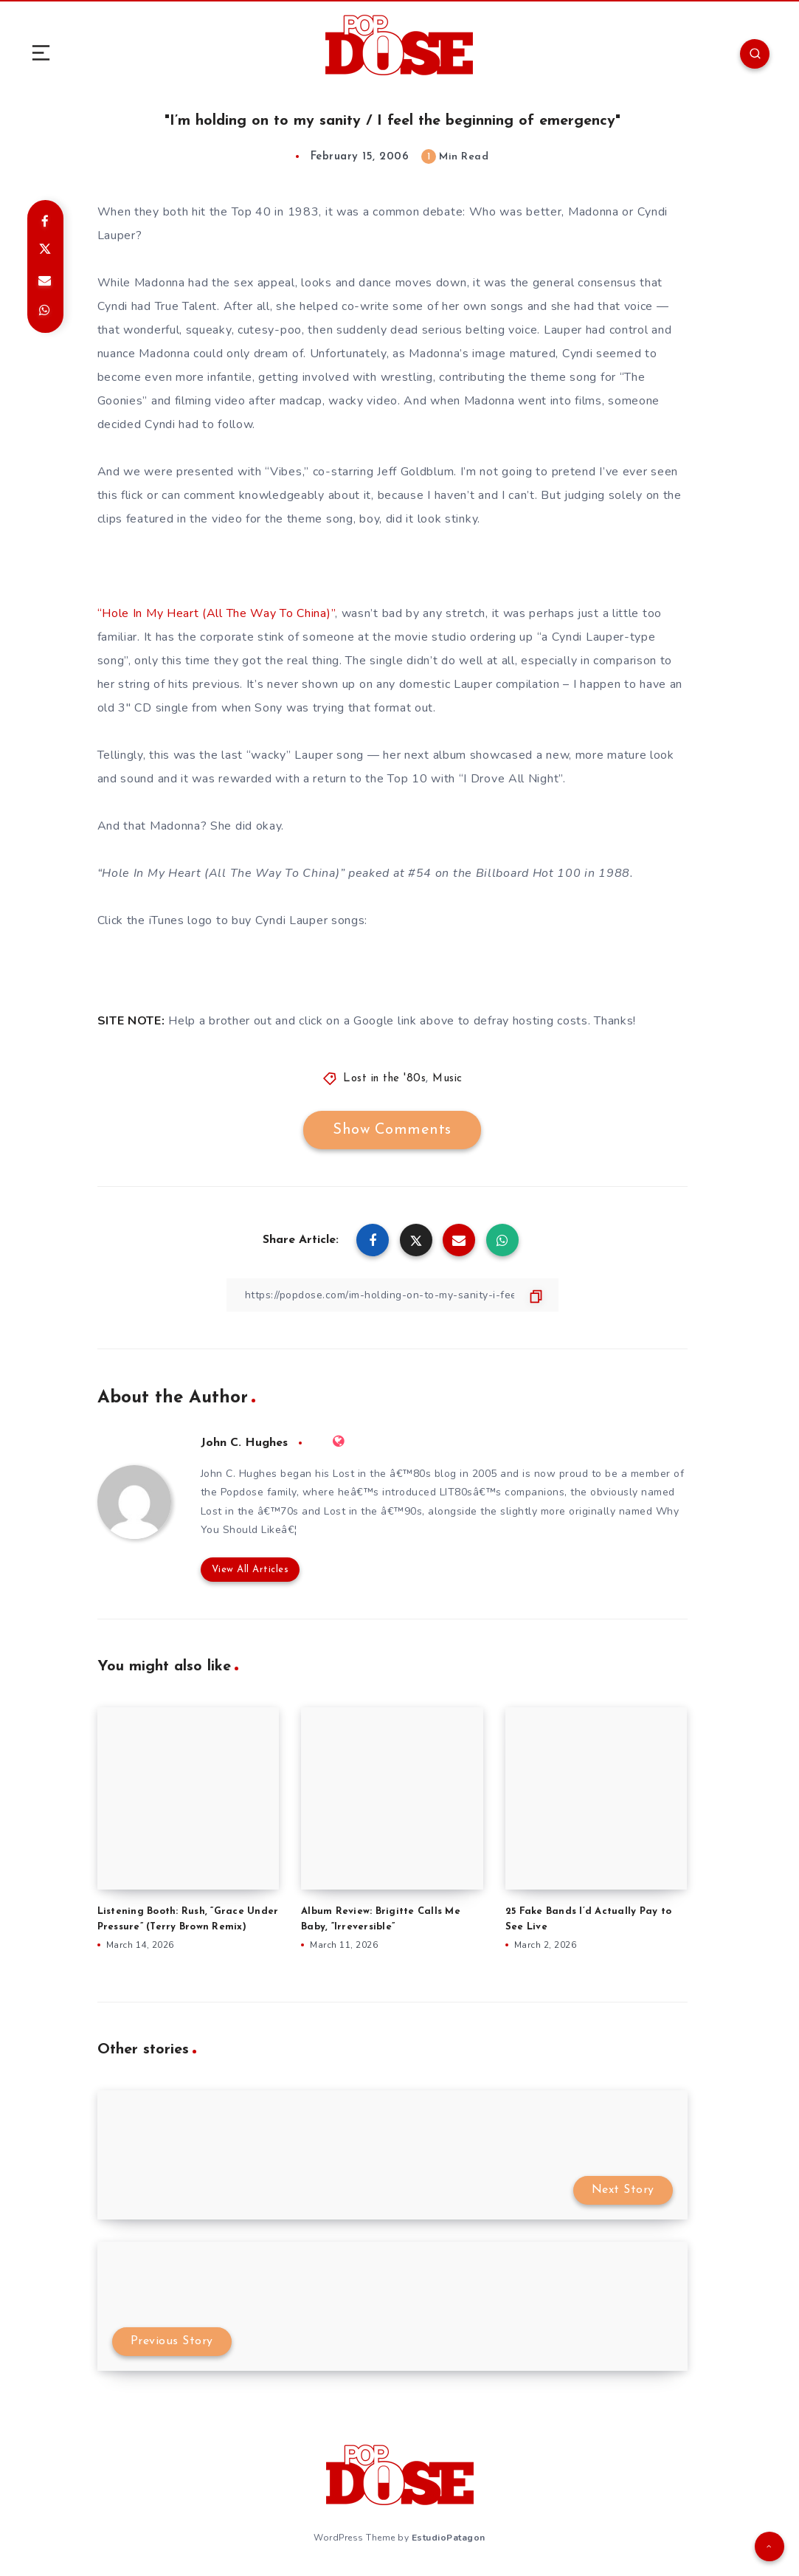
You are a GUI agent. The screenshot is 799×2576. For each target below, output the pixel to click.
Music (447, 1078)
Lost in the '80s (384, 1078)
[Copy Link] (392, 1295)
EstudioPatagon (448, 2538)
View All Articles (250, 1569)
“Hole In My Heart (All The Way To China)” (216, 613)
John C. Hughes (244, 1443)
